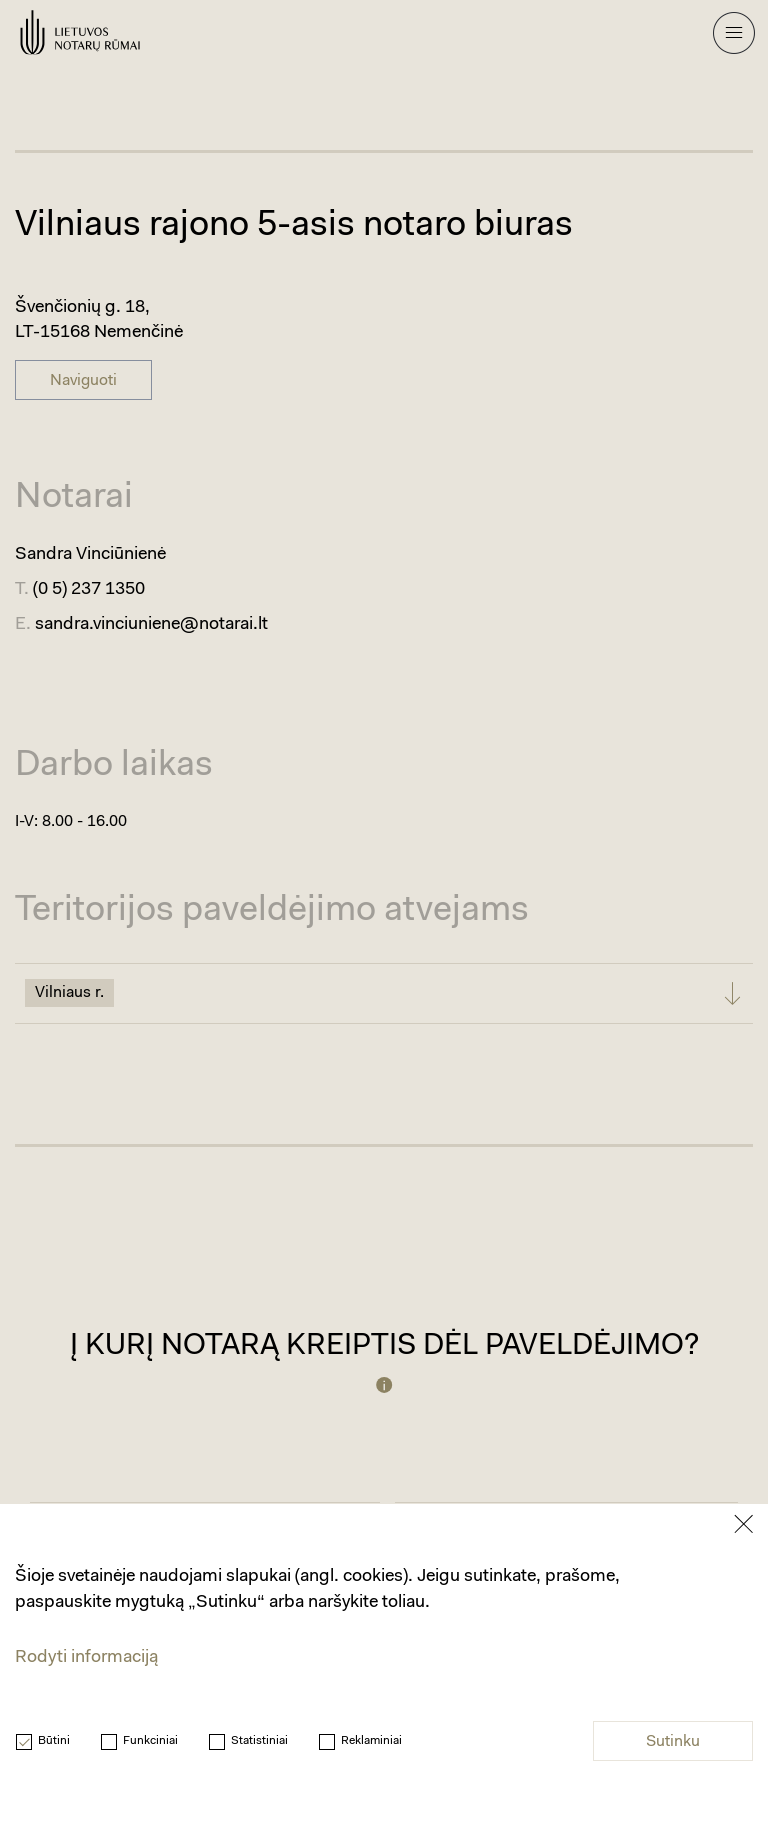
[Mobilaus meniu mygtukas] (738, 37)
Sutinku (673, 1742)
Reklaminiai (360, 1742)
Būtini (43, 1742)
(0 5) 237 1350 (89, 590)
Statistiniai (248, 1742)
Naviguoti (83, 381)
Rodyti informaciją (86, 1658)
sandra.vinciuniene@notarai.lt (151, 625)
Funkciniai (139, 1742)
